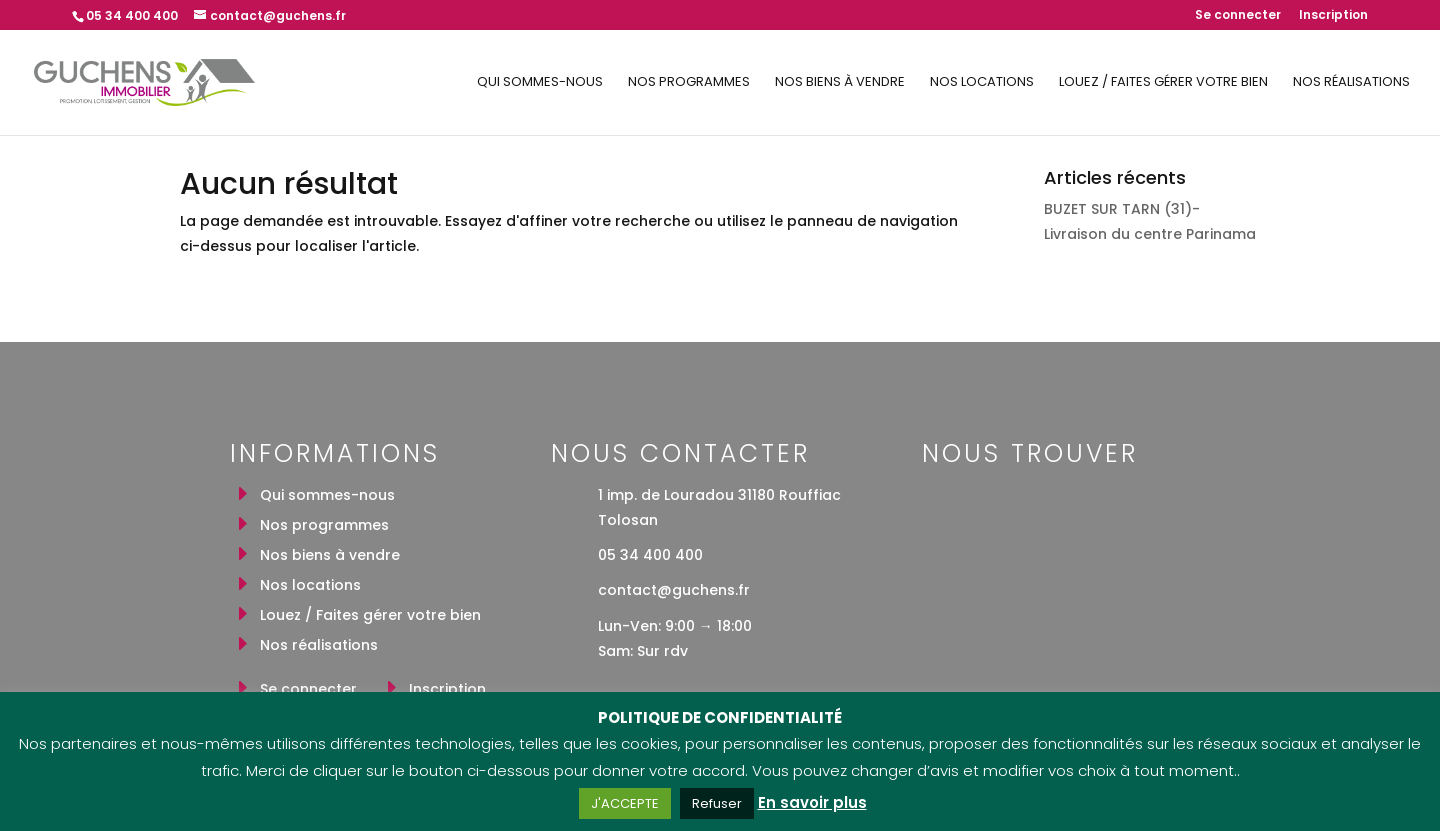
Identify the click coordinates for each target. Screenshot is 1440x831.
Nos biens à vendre (840, 83)
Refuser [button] (717, 803)
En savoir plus (812, 802)
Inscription (1333, 16)
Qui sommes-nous (540, 83)
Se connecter (1238, 16)
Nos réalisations (1351, 83)
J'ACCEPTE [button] (625, 803)
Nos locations (982, 83)
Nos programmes (689, 83)
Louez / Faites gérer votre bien (1163, 83)
